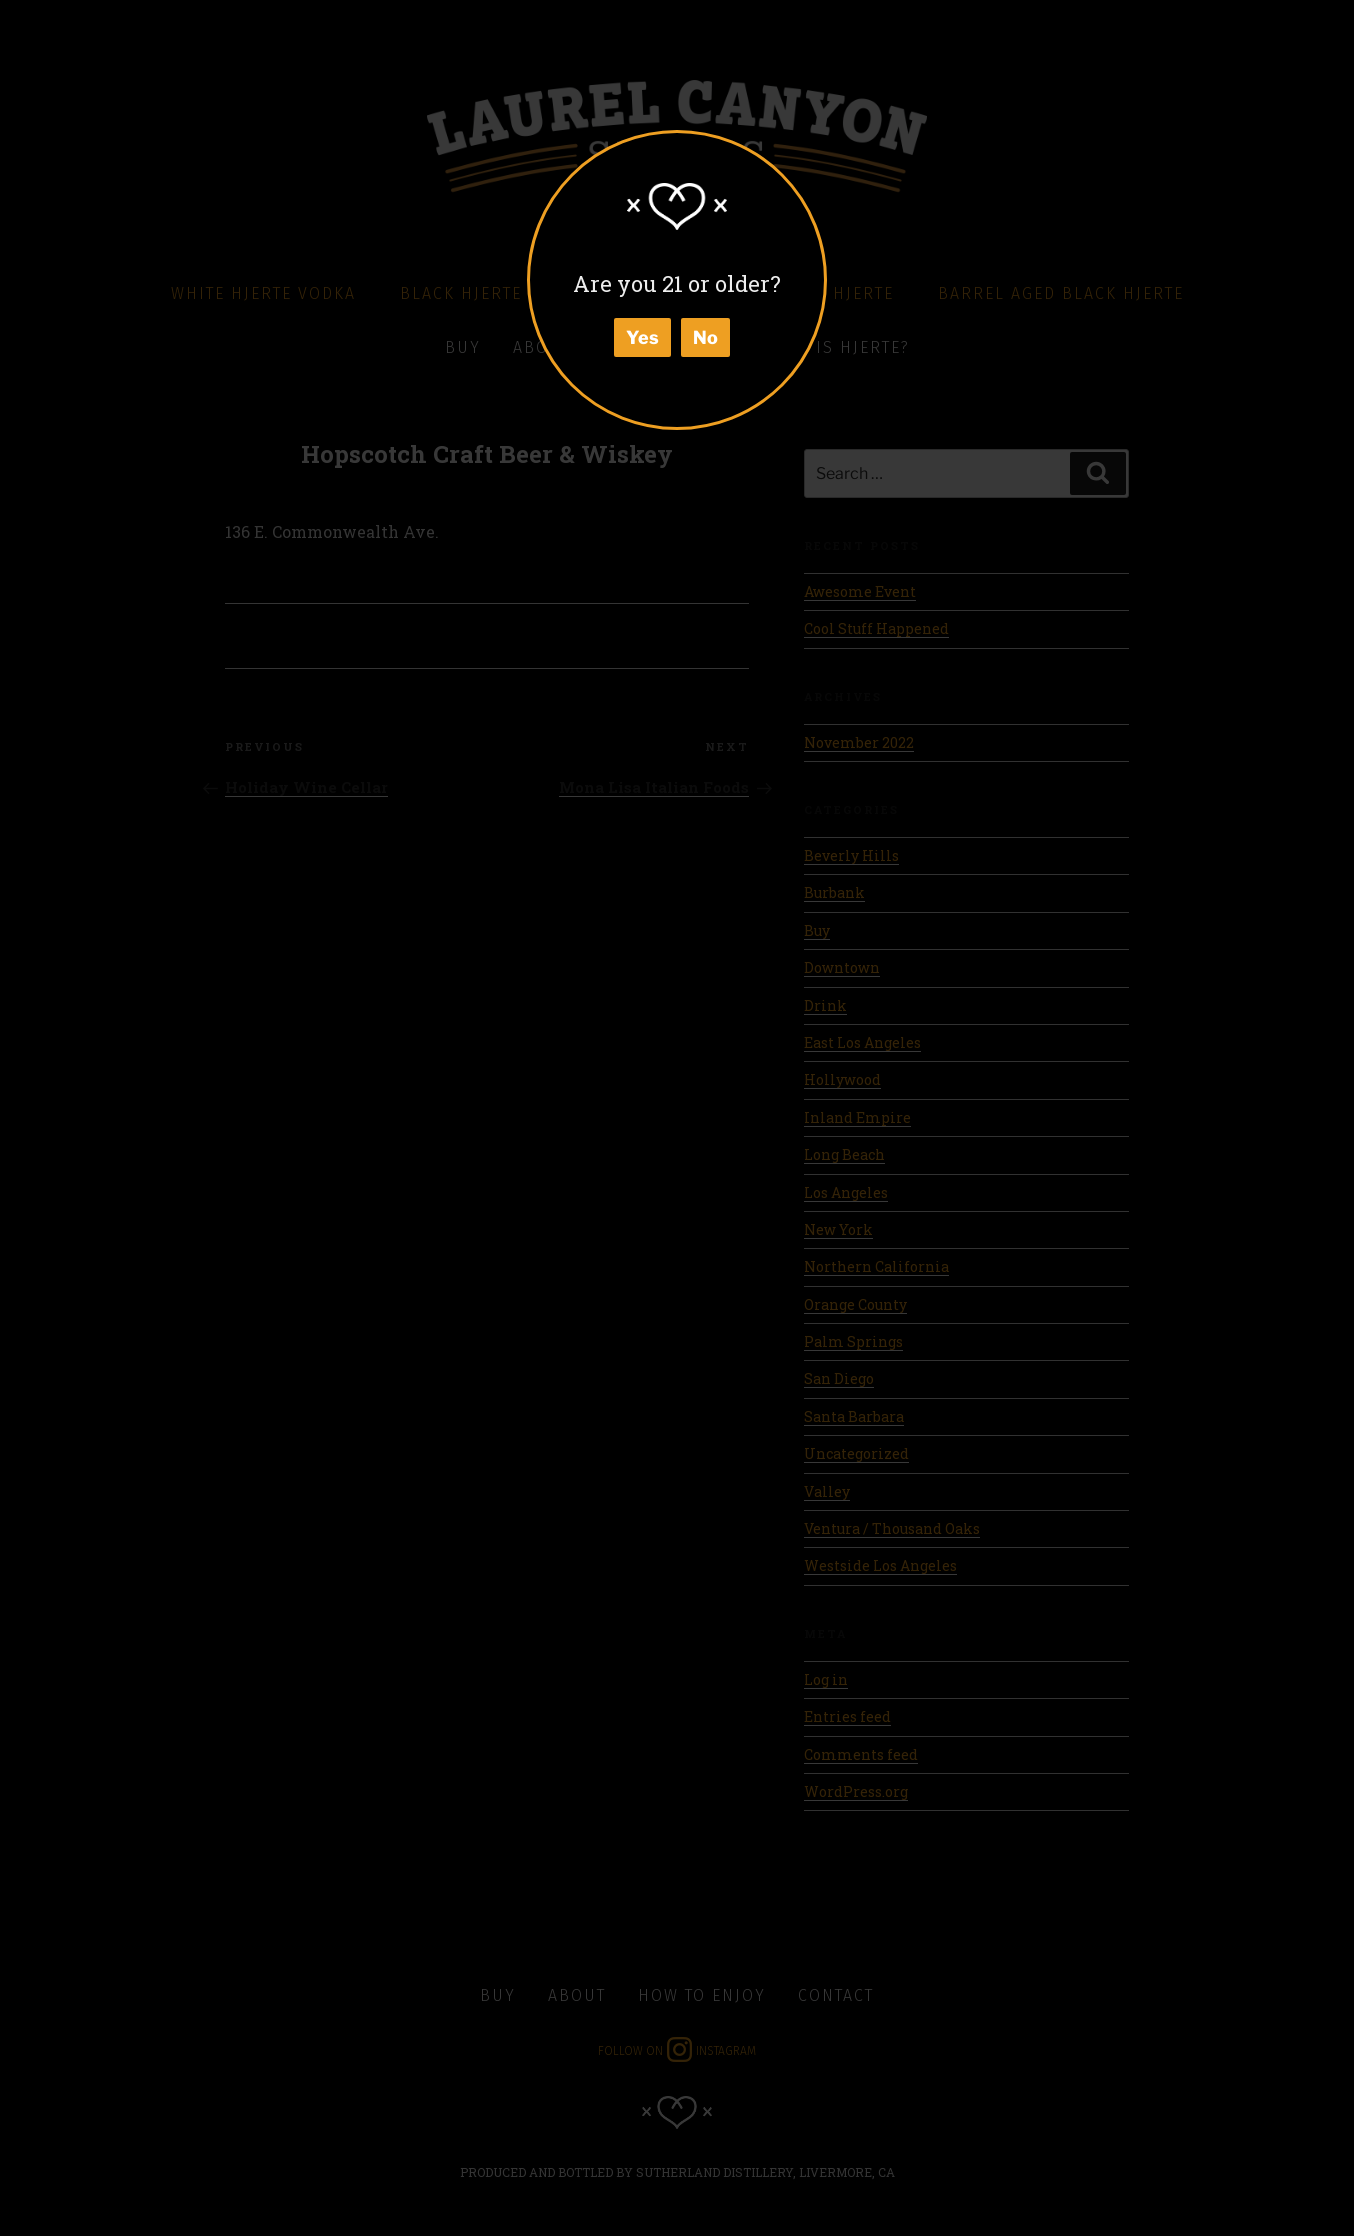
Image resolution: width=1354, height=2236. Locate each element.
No (705, 337)
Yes (642, 337)
